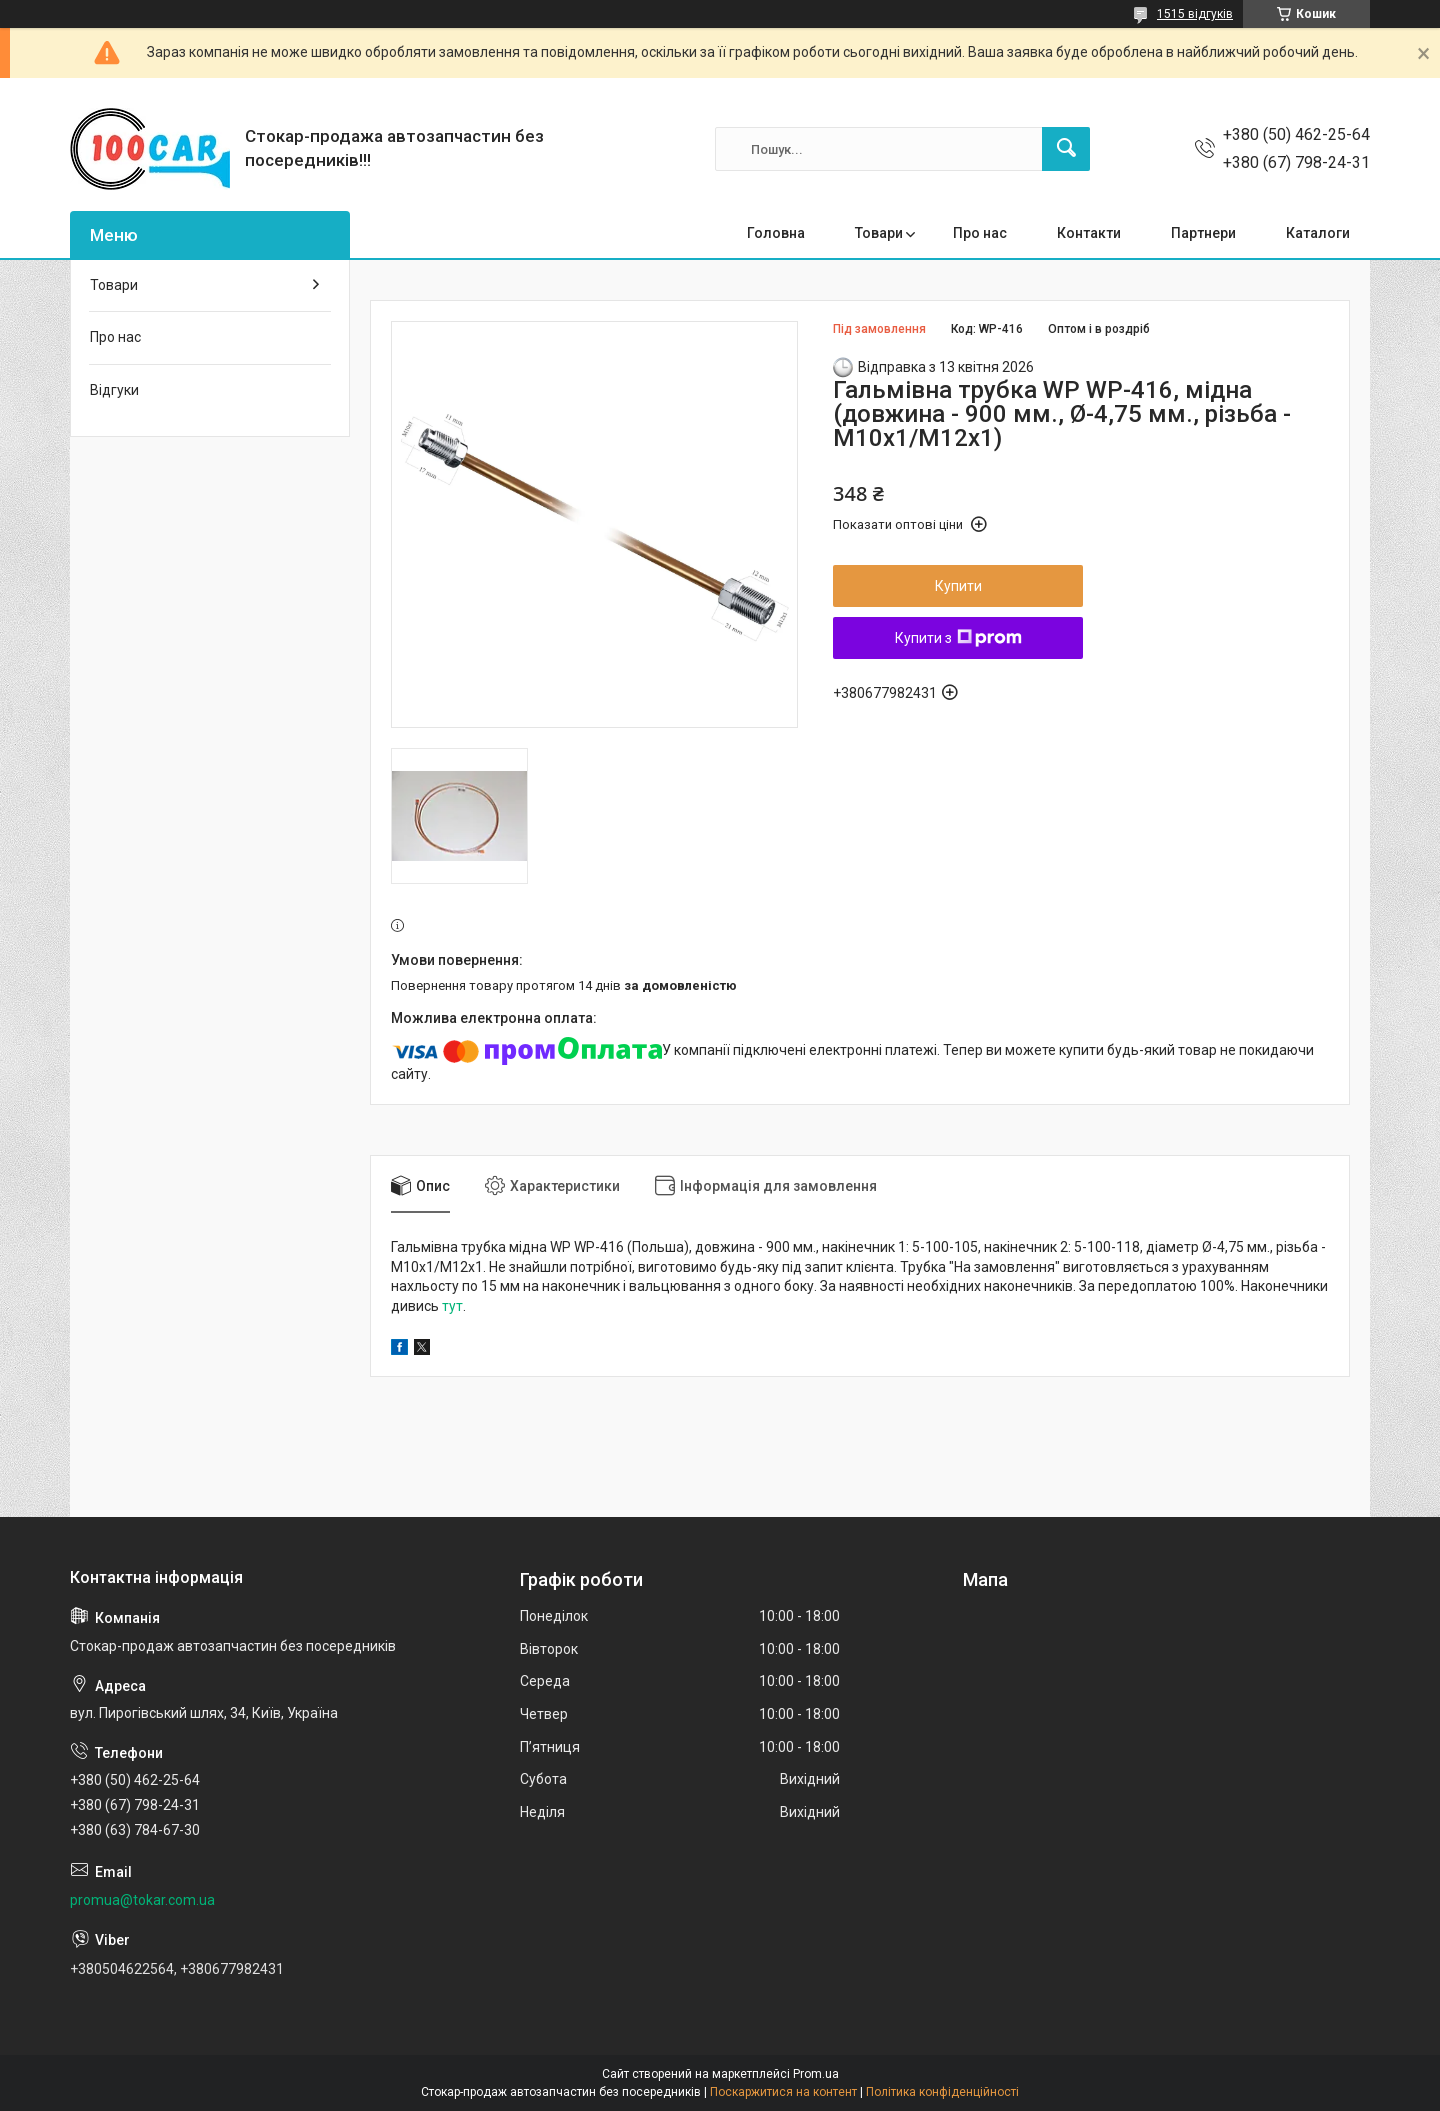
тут (452, 1306)
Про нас (980, 233)
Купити (958, 586)
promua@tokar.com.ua (142, 1900)
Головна (776, 233)
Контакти (1089, 233)
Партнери (1203, 233)
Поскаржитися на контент (783, 2092)
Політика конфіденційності (942, 2092)
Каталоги (1318, 233)
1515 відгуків (1195, 14)
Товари (879, 233)
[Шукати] (1066, 149)
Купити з (958, 638)
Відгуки (114, 390)
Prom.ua (816, 2074)
